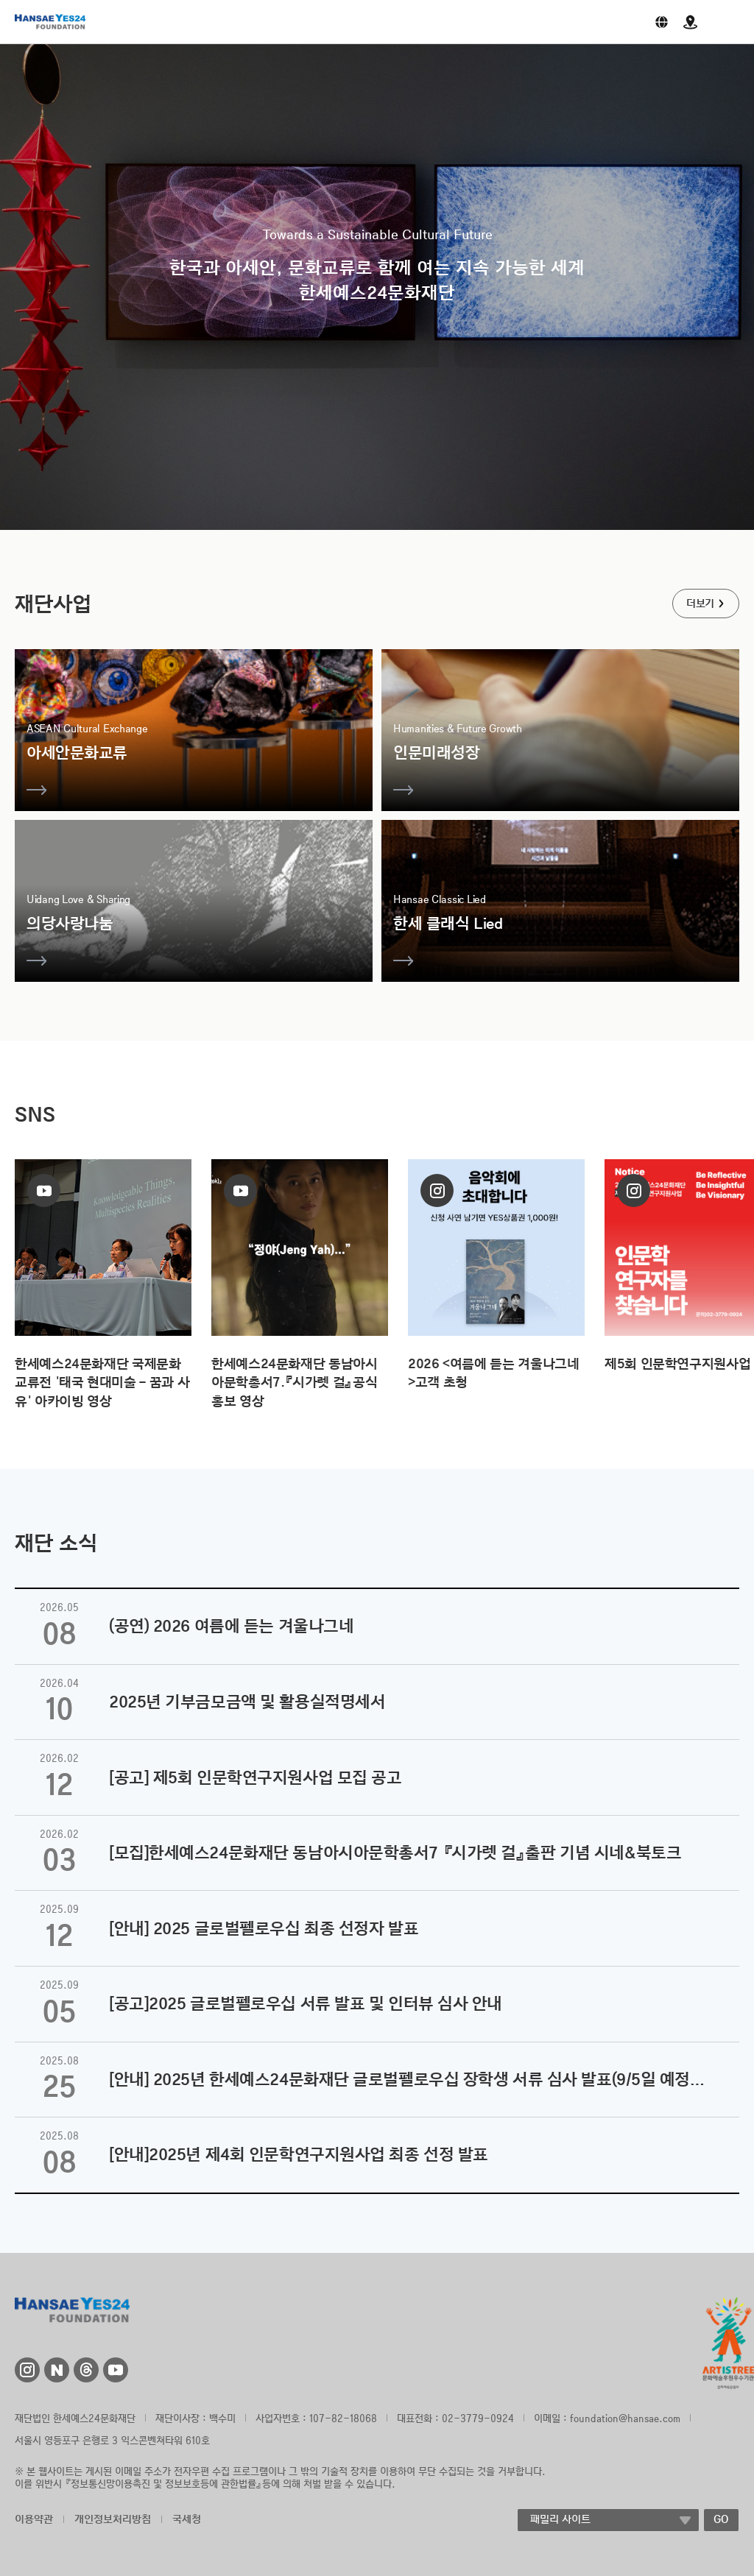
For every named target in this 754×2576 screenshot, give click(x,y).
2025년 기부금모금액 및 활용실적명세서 (247, 1701)
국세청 (186, 2519)
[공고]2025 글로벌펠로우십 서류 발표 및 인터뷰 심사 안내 (305, 2003)
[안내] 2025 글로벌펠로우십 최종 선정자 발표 (263, 1928)
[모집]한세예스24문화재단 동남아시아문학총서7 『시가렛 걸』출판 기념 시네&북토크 (395, 1852)
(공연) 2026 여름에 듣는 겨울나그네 (231, 1625)
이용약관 (34, 2519)
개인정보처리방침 (112, 2519)
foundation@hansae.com (625, 2418)
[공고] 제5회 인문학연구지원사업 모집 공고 (255, 1777)
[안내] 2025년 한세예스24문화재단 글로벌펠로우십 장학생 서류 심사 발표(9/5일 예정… (407, 2079)
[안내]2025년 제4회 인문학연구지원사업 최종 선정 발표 (298, 2154)
